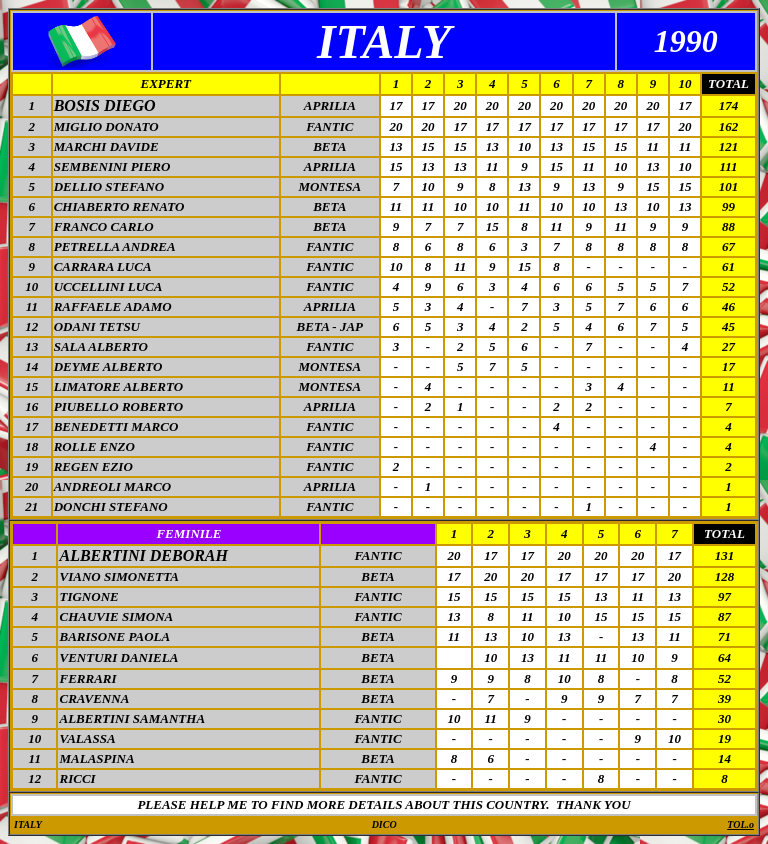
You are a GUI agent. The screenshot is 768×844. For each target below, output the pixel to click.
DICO (384, 824)
